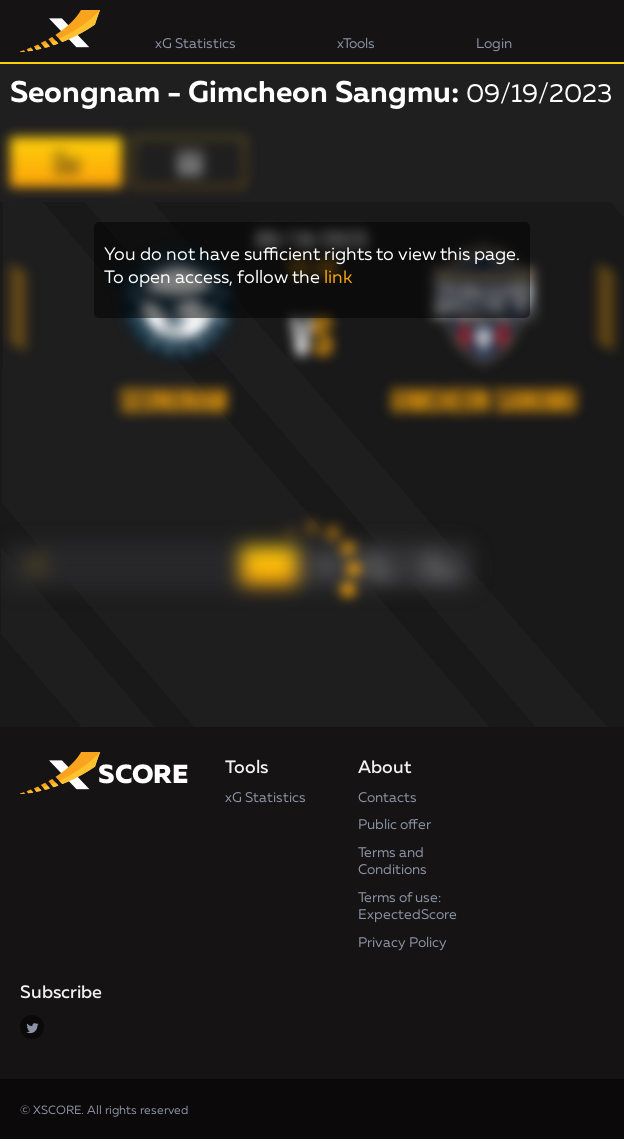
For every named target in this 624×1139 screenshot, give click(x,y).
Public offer (394, 825)
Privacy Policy (402, 943)
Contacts (387, 798)
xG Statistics (265, 798)
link (338, 278)
